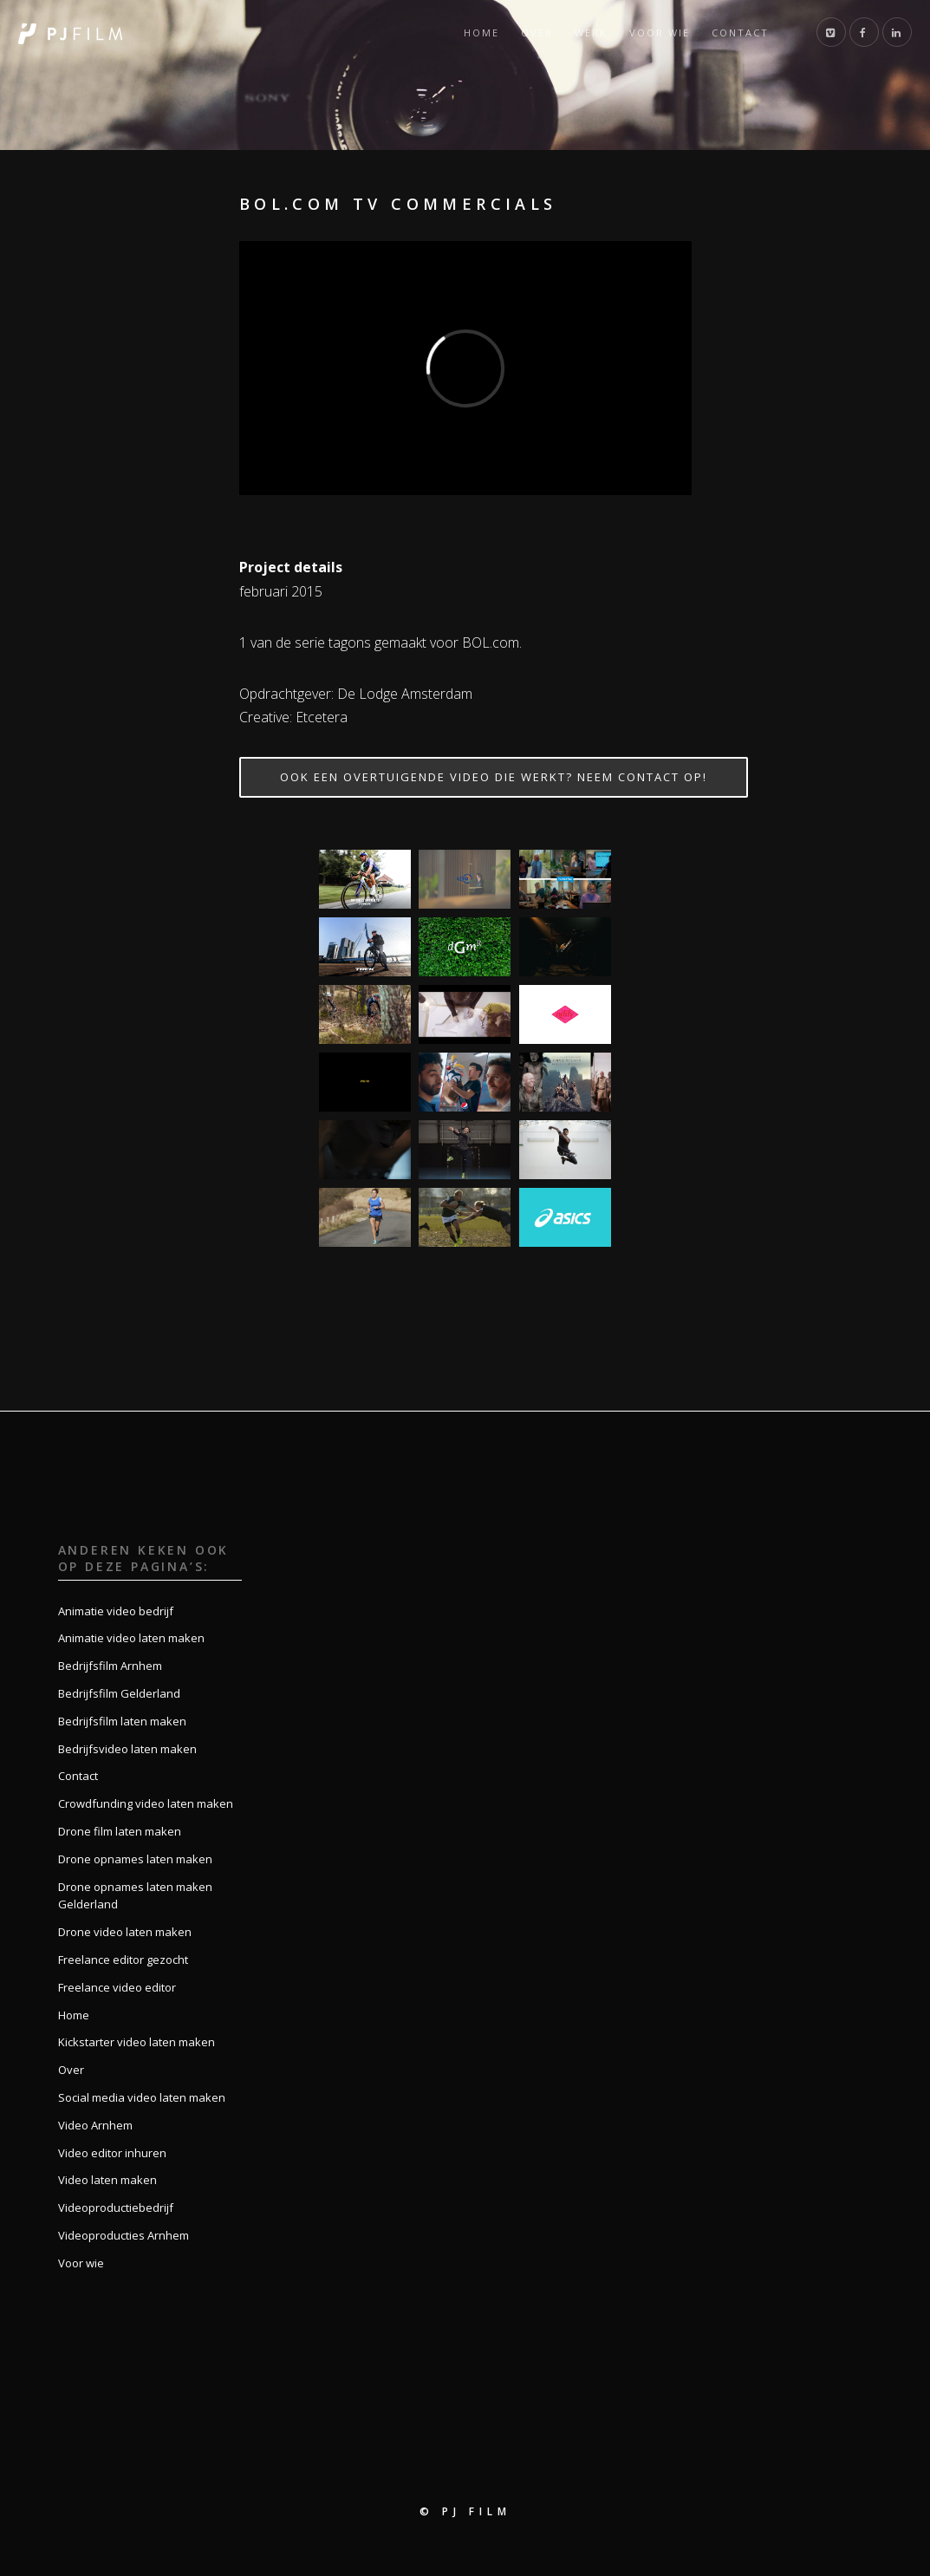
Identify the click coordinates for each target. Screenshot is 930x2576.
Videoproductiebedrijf (115, 2207)
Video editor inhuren (112, 2153)
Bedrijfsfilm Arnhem (110, 1665)
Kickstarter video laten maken (136, 2042)
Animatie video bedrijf (115, 1611)
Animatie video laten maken (131, 1638)
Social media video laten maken (141, 2097)
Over (537, 32)
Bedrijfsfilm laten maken (122, 1721)
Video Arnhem (95, 2125)
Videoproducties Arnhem (123, 2235)
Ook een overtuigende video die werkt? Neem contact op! (493, 777)
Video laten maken (107, 2180)
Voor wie (659, 32)
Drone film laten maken (119, 1831)
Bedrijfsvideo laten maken (127, 1749)
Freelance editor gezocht (123, 1959)
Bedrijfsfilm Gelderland (119, 1693)
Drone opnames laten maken (135, 1859)
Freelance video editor (117, 1987)
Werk (591, 32)
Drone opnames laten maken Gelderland (135, 1896)
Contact (740, 32)
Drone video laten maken (125, 1932)
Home (481, 32)
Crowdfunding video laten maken (145, 1803)
